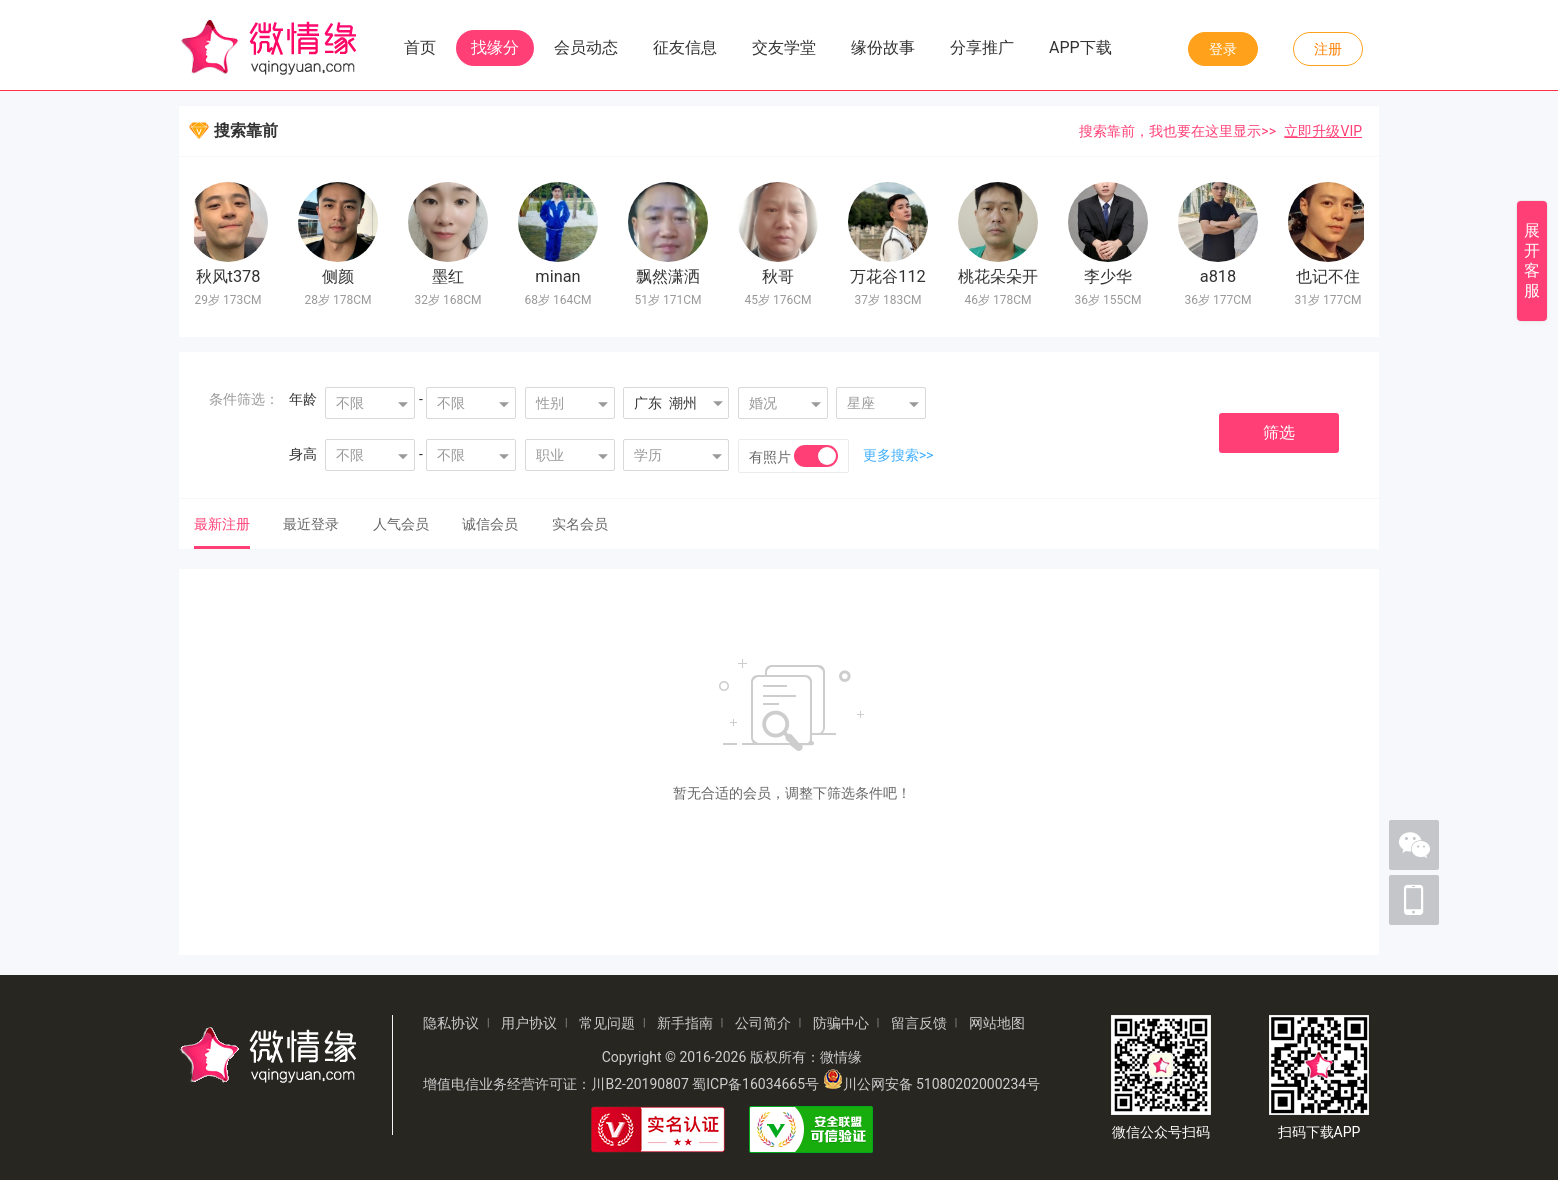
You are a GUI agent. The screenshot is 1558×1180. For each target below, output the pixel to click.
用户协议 (529, 1023)
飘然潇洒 (670, 276)
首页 (420, 47)
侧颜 (340, 276)
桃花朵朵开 (1000, 276)
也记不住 (1330, 276)
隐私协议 (451, 1023)
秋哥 (780, 276)
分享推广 (982, 47)
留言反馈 (919, 1023)
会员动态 (586, 47)
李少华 (1110, 276)
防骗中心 (841, 1023)
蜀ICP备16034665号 (755, 1084)
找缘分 (495, 47)
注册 (1328, 49)
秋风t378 (230, 276)
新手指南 (685, 1023)
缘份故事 (883, 47)
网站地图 (997, 1023)
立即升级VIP (1323, 131)
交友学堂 (784, 47)
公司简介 (763, 1023)
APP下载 (1080, 47)
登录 (1223, 49)
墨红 (450, 276)
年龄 (303, 399)
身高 (303, 454)
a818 (1220, 276)
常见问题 (607, 1023)
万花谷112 (890, 276)
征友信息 (685, 47)
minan (559, 276)
